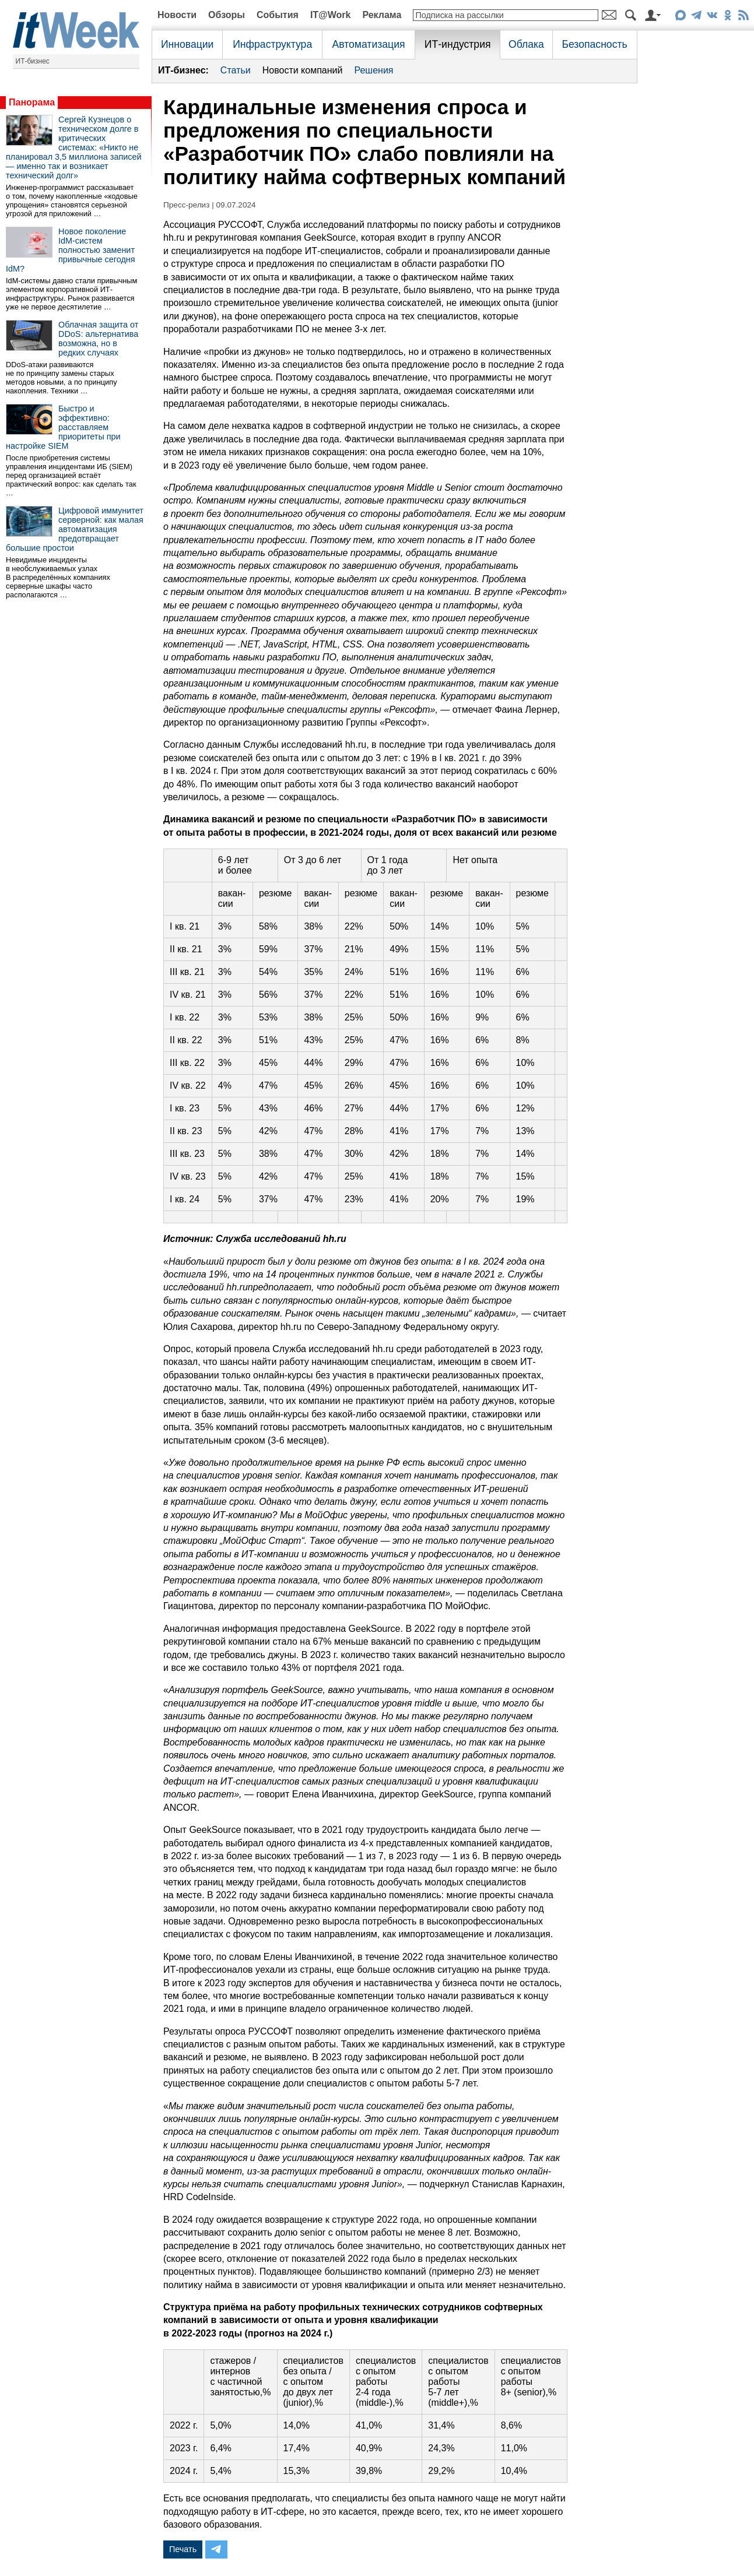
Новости (177, 15)
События (278, 15)
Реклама (381, 15)
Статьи (235, 70)
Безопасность (594, 44)
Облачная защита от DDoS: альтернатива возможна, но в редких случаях (98, 338)
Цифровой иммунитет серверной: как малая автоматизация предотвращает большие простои (74, 529)
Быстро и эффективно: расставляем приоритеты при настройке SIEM (63, 427)
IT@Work (330, 15)
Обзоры (226, 15)
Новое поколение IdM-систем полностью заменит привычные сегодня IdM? (70, 250)
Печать (183, 2549)
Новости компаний (302, 70)
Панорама (32, 102)
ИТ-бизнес (33, 61)
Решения (373, 70)
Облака (526, 44)
